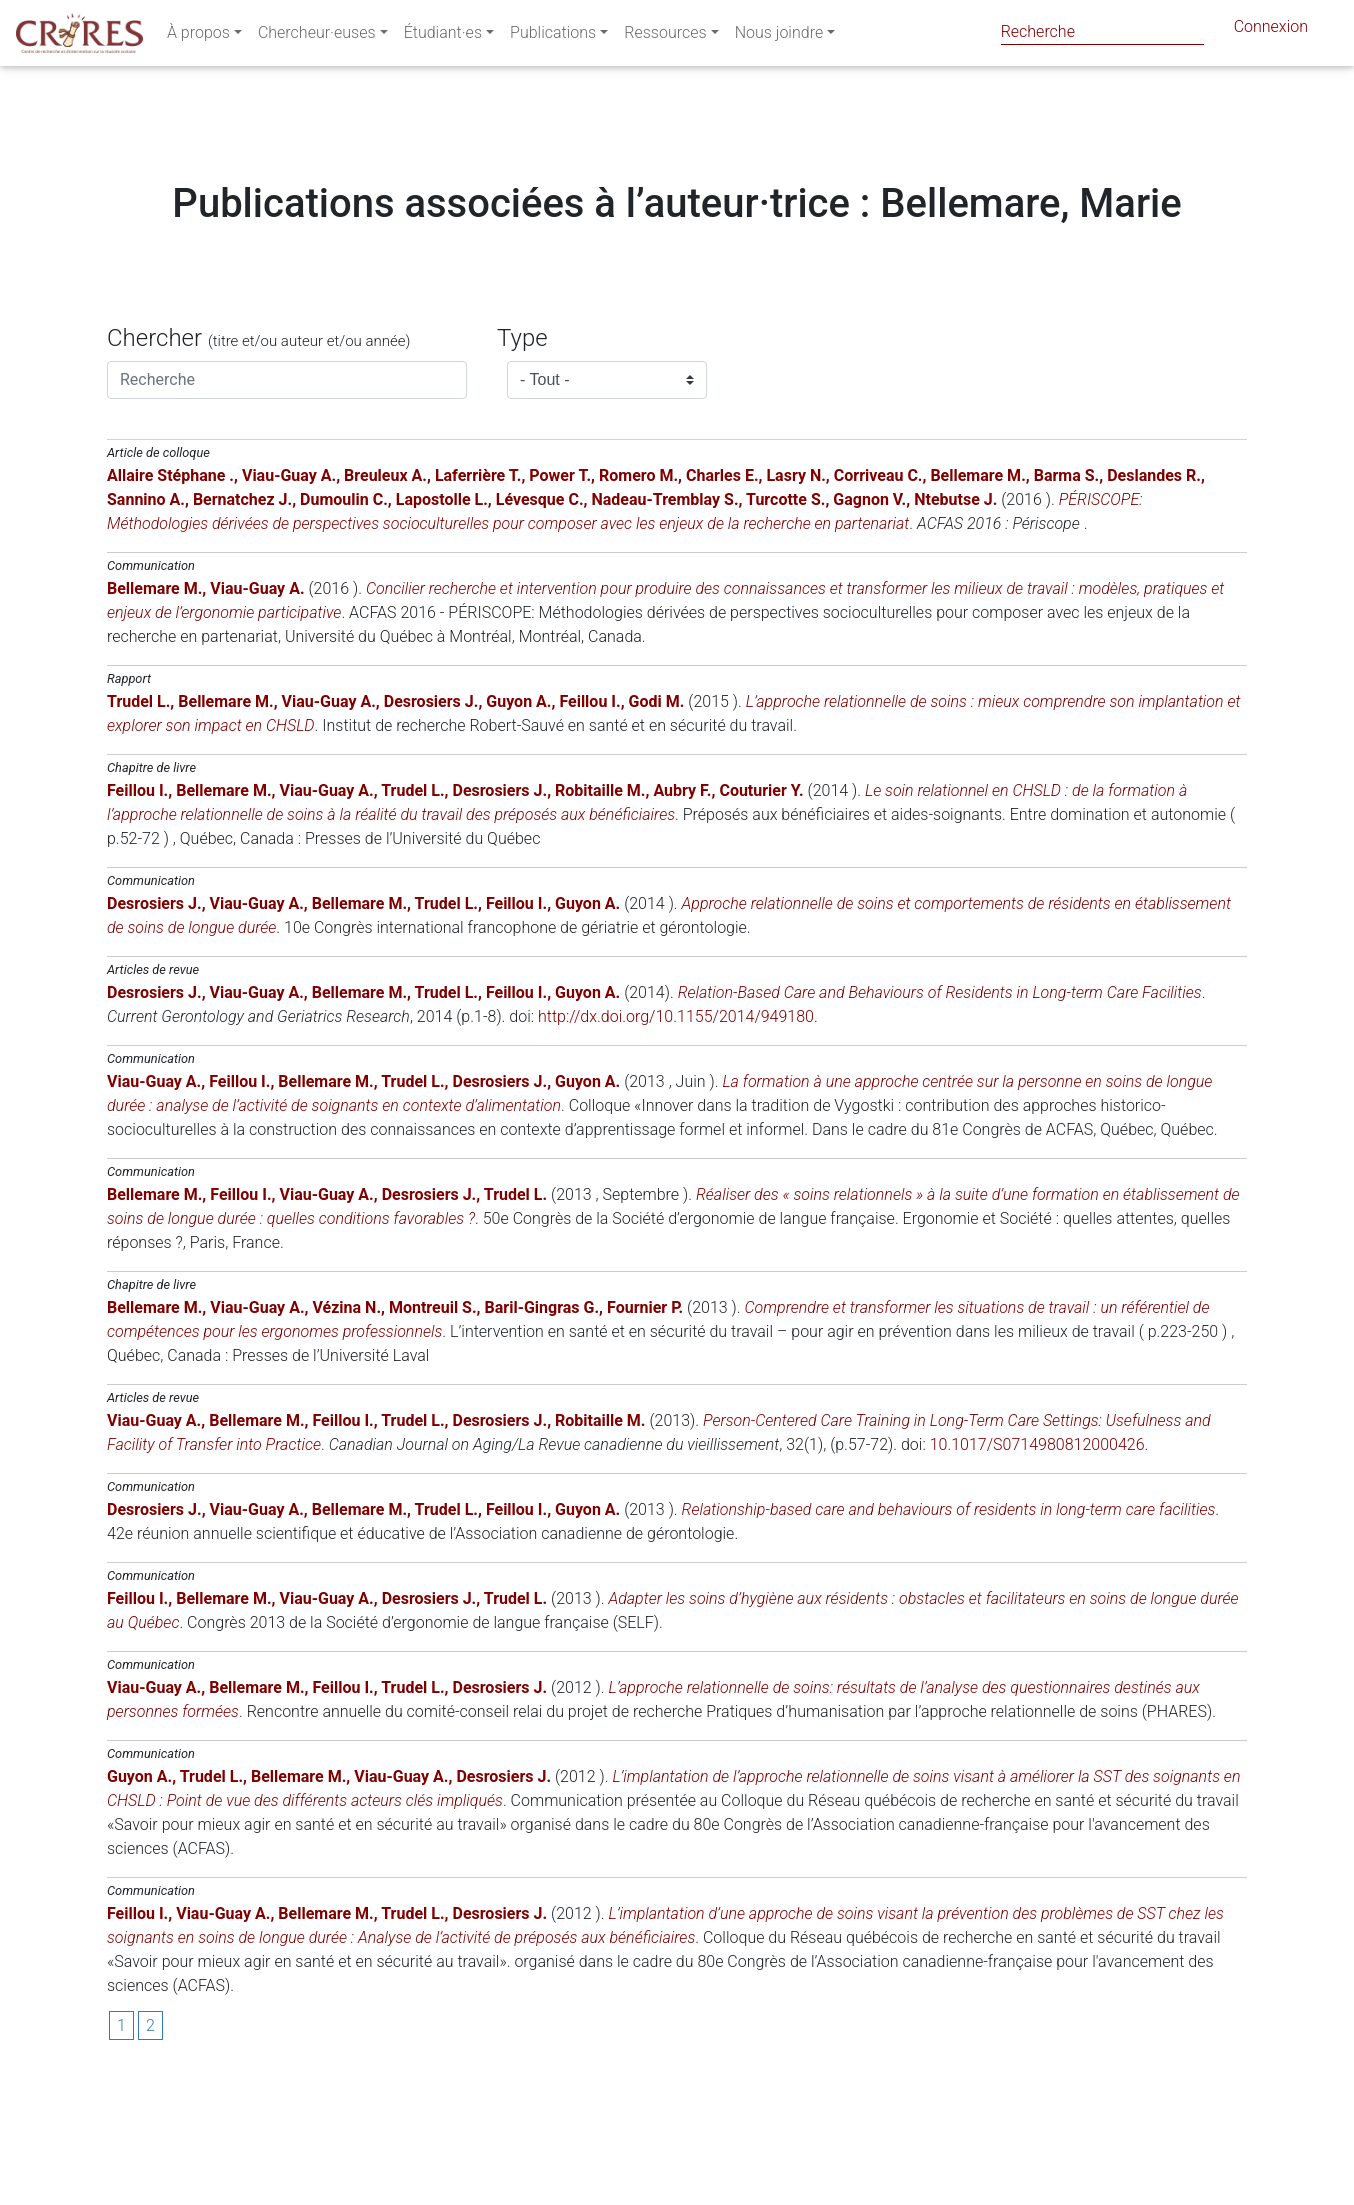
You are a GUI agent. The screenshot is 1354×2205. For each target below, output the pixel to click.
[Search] (1102, 31)
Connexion (1271, 30)
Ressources (665, 36)
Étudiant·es (443, 36)
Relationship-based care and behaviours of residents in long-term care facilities (949, 1630)
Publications (553, 36)
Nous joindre (779, 36)
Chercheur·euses (317, 36)
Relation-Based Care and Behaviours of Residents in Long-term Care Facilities (940, 1113)
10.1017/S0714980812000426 (1037, 1565)
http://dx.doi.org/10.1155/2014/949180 (676, 1137)
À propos (198, 36)
